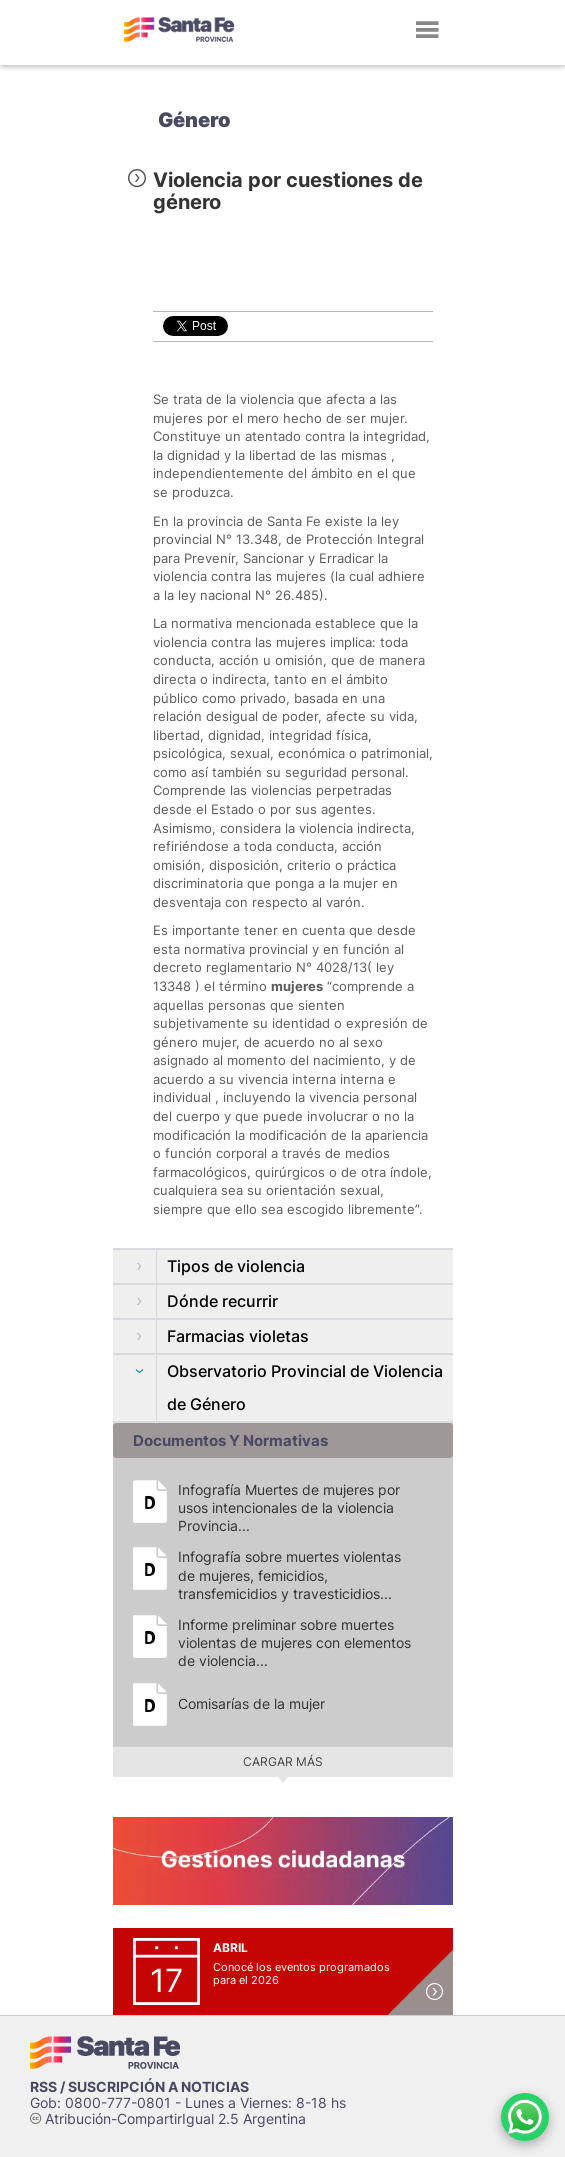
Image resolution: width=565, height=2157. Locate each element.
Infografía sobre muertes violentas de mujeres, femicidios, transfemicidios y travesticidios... (289, 1574)
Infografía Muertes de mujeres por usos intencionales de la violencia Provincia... (289, 1507)
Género (194, 120)
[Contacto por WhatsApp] (525, 2117)
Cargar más (283, 1761)
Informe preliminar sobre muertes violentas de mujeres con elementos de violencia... (294, 1642)
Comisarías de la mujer (251, 1703)
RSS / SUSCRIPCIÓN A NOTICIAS (139, 2086)
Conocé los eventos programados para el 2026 (301, 1973)
